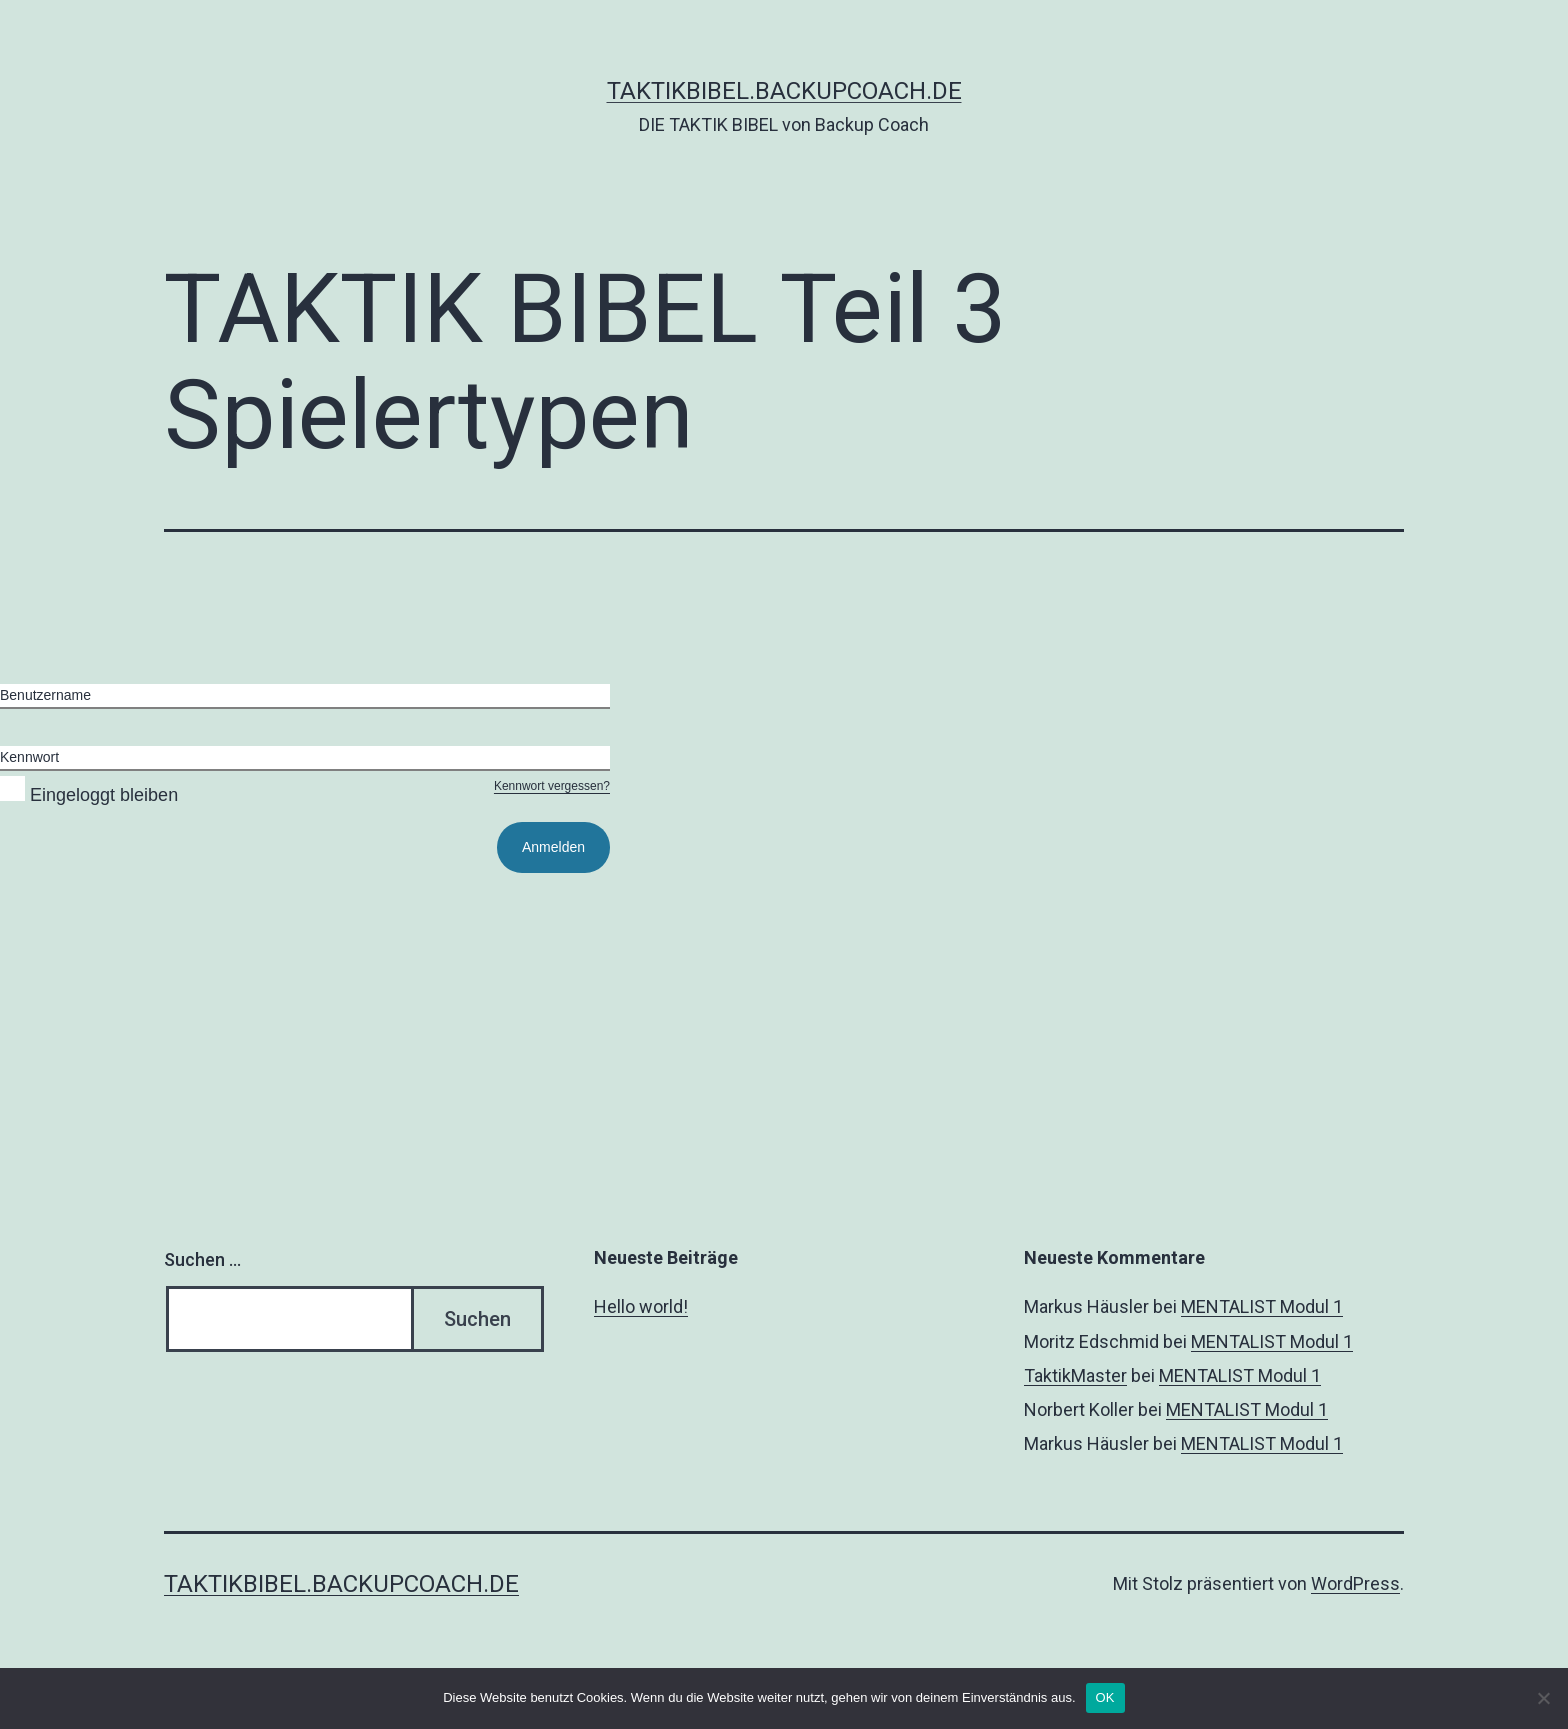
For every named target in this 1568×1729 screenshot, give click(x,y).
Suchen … (202, 1259)
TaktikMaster (1075, 1375)
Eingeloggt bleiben (89, 795)
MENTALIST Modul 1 (1262, 1306)
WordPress (1355, 1583)
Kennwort (29, 757)
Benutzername (45, 695)
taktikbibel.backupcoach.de (784, 91)
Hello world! (641, 1306)
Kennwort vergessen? (552, 786)
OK (1105, 1697)
